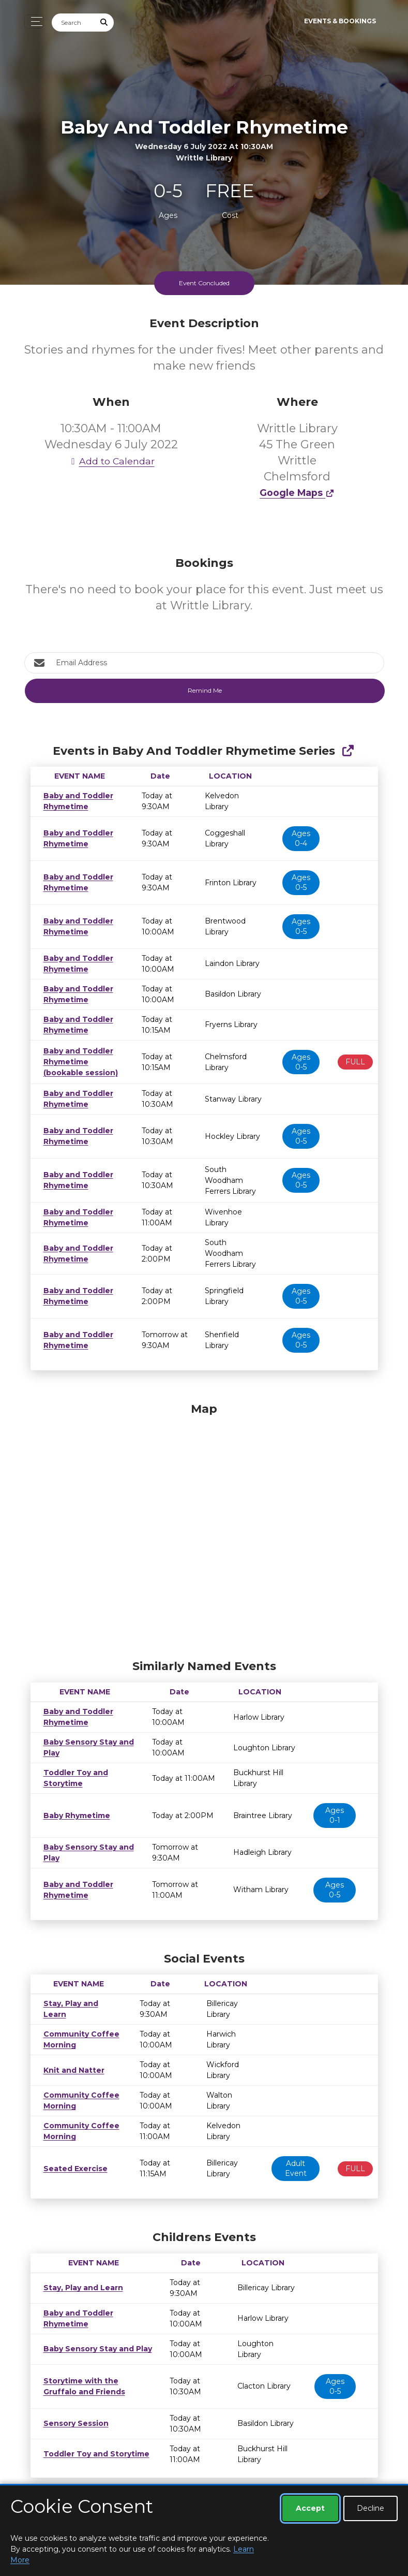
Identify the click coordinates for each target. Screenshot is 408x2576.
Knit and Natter (71, 2070)
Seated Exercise (72, 2168)
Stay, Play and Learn (80, 2009)
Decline (370, 2508)
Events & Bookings (340, 21)
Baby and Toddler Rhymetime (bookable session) (76, 1061)
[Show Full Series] (348, 751)
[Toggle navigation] (33, 21)
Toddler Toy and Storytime (90, 2453)
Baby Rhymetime (75, 1815)
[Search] (73, 22)
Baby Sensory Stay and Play (93, 2348)
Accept (310, 2508)
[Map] (204, 1528)
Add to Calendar (111, 461)
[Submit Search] (104, 22)
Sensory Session (72, 2423)
